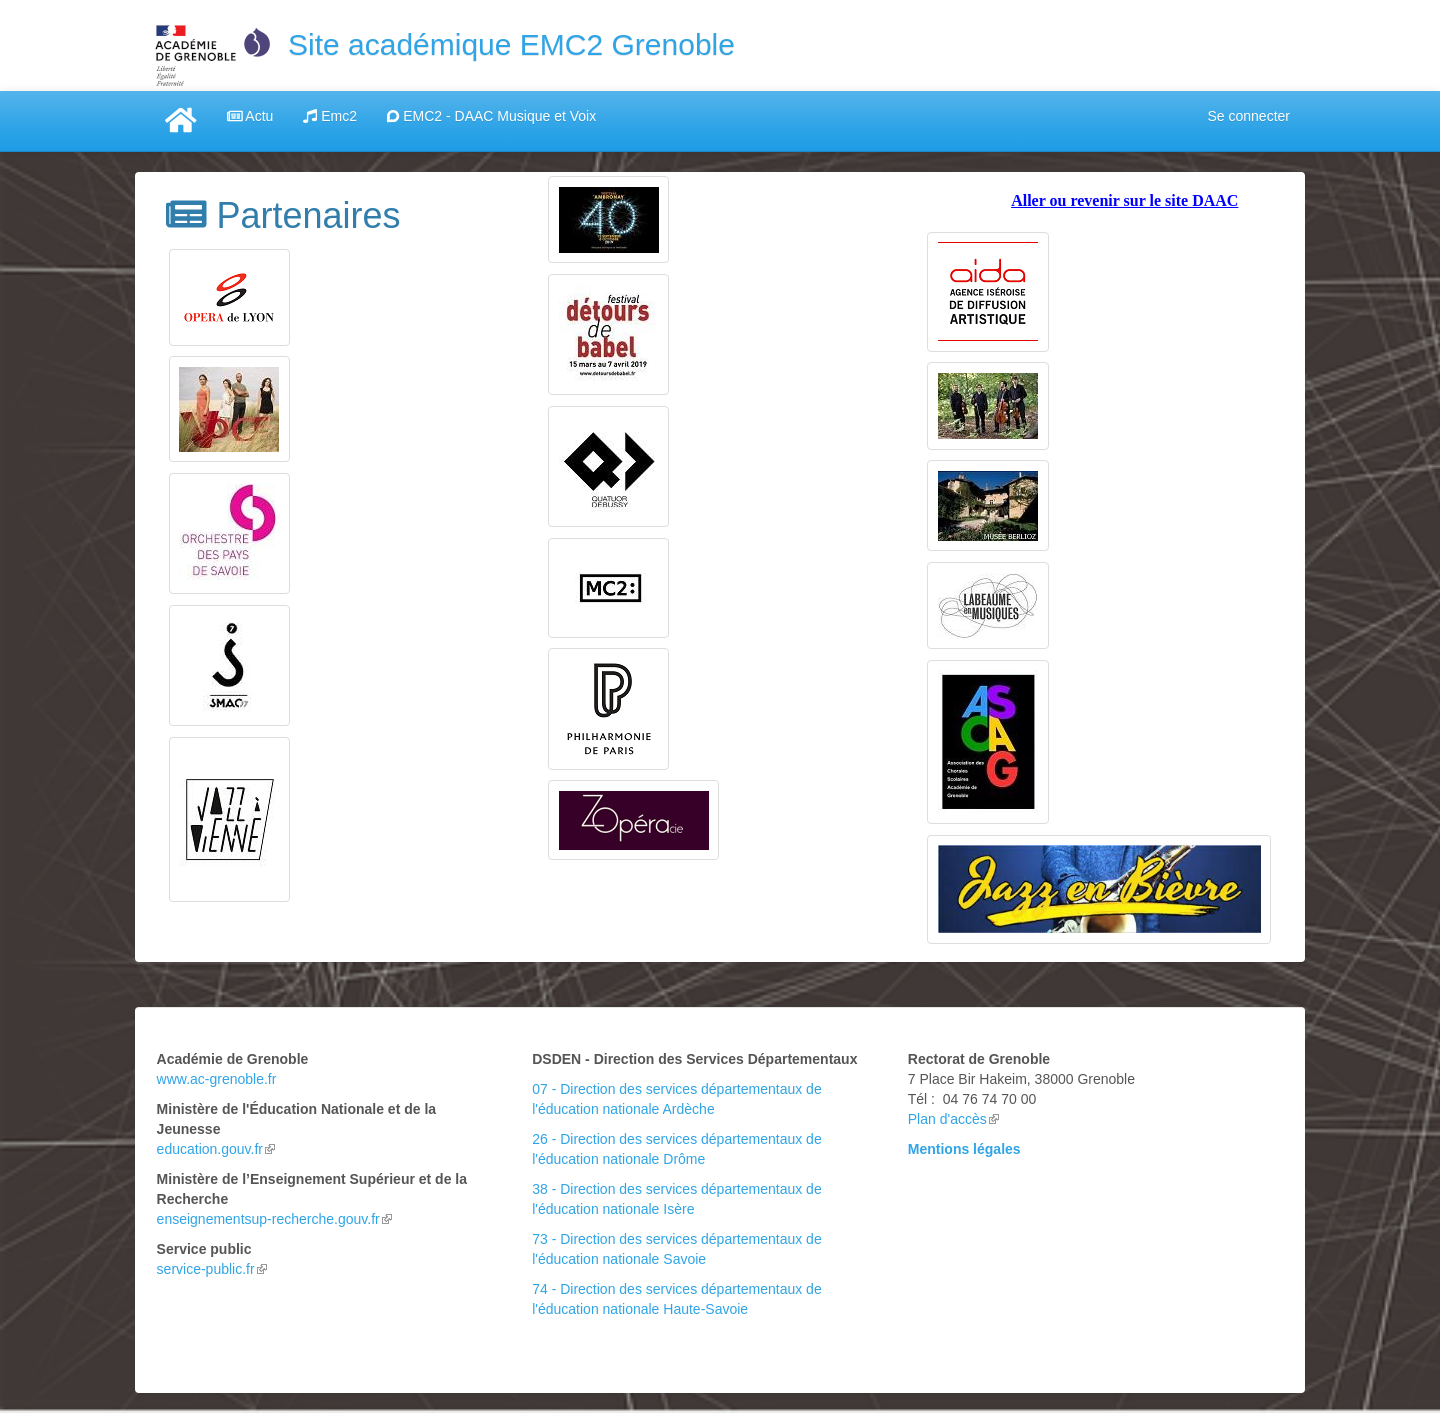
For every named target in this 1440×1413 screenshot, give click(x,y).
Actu (250, 116)
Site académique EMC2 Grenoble (511, 44)
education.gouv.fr (216, 1149)
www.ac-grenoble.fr (217, 1079)
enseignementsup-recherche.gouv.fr (274, 1219)
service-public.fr (212, 1269)
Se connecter (1249, 116)
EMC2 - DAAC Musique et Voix (491, 116)
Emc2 (330, 116)
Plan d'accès (953, 1119)
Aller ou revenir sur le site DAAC (1124, 200)
